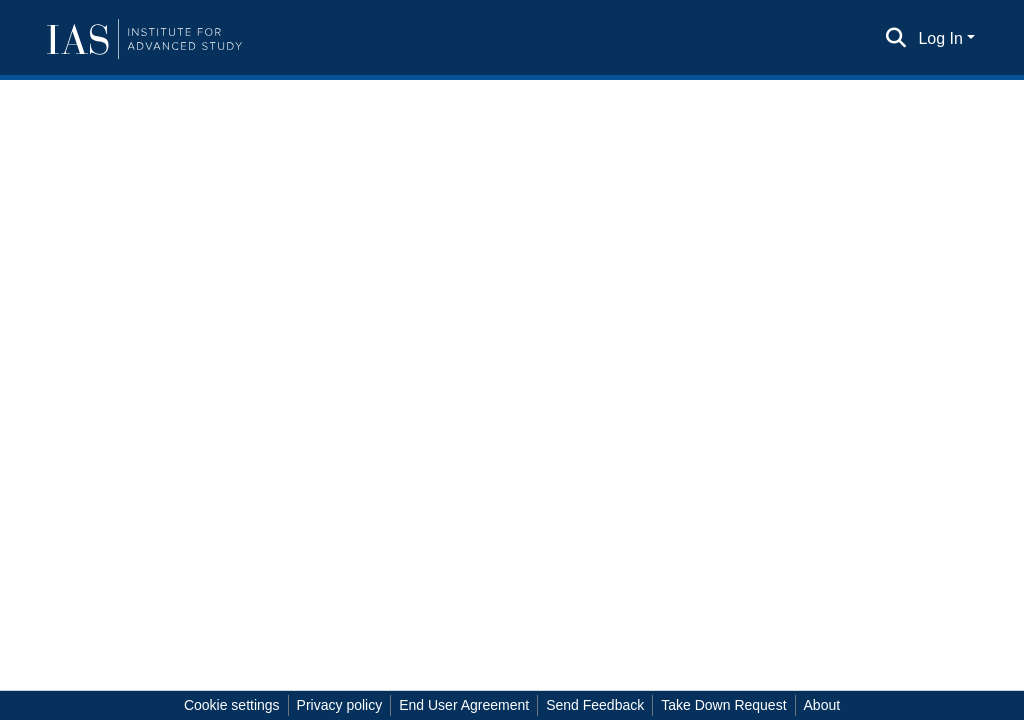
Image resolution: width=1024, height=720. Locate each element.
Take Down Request (723, 705)
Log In (940, 38)
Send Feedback (595, 705)
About (822, 705)
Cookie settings (232, 705)
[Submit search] (895, 39)
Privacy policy (340, 705)
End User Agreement (464, 705)
